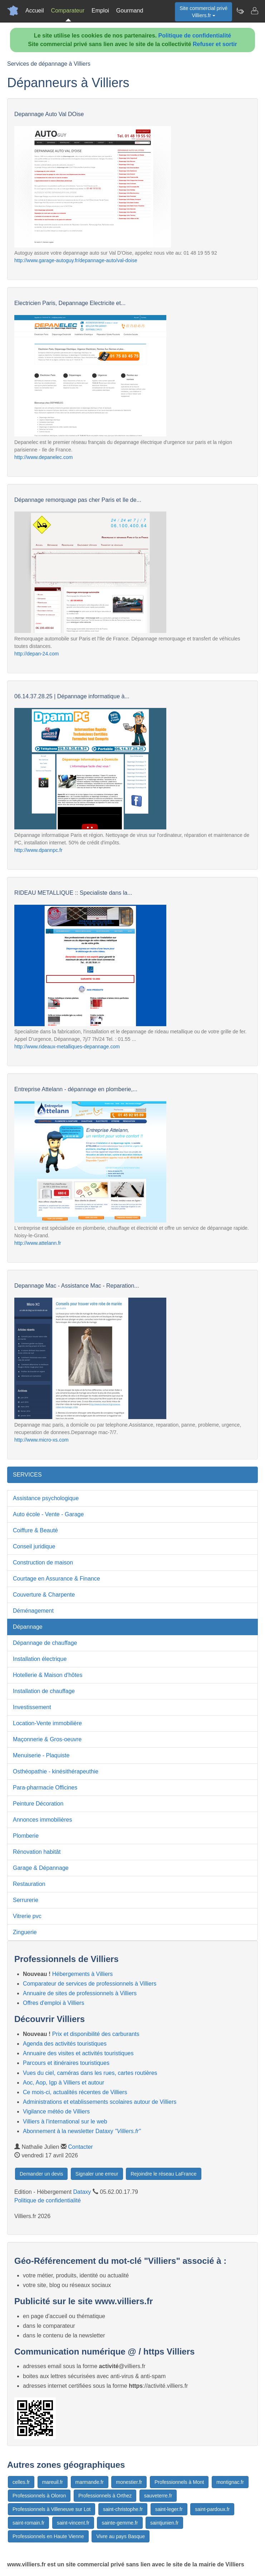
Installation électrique (40, 1659)
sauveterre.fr (158, 2495)
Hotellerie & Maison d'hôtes (47, 1675)
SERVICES (27, 1475)
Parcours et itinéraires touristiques (66, 2063)
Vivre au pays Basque (120, 2536)
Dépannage (28, 1627)
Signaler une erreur (96, 2174)
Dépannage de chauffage (45, 1643)
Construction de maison (43, 1562)
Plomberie (26, 1836)
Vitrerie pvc (27, 1916)
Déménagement (33, 1611)
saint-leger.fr (169, 2509)
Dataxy (82, 2192)
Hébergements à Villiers (82, 1974)
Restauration (29, 1884)
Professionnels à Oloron (39, 2495)
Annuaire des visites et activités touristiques (78, 2053)
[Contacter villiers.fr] (254, 10)
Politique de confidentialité (194, 36)
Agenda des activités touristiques (65, 2044)
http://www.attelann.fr (37, 1243)
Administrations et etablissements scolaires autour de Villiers (99, 2102)
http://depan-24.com (36, 654)
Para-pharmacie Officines (45, 1787)
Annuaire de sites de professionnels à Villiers (80, 1993)
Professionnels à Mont (179, 2482)
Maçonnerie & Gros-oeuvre (47, 1739)
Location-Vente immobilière (47, 1723)
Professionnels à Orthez (105, 2495)
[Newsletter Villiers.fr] (240, 10)
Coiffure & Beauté (35, 1530)
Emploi (100, 11)
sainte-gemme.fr (120, 2523)
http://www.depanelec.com (43, 457)
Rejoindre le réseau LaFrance (163, 2174)
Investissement (32, 1707)
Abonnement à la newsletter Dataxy (82, 2131)
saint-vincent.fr (73, 2523)
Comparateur (67, 11)
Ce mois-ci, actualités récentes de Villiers (75, 2092)
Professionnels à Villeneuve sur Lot (51, 2509)
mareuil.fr (52, 2482)
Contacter (80, 2147)
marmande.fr (89, 2482)
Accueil (34, 11)
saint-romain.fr (28, 2523)
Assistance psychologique (46, 1498)
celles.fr (21, 2482)
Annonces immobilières (42, 1820)
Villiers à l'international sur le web (65, 2121)
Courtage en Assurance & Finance (56, 1579)
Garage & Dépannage (41, 1868)
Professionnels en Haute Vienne (48, 2536)
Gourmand (129, 11)
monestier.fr (129, 2482)
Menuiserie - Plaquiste (41, 1755)
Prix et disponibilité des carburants (95, 2034)
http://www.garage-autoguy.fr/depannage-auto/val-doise (75, 260)
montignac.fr (230, 2482)
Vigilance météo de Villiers (56, 2111)
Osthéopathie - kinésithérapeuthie (55, 1771)
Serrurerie (25, 1900)
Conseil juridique (34, 1546)
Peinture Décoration (38, 1804)
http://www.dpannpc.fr (38, 850)
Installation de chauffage (44, 1691)
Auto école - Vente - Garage (48, 1514)
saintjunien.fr (164, 2523)
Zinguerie (25, 1932)
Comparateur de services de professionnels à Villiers (89, 1984)
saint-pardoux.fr (212, 2509)
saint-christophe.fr (123, 2509)
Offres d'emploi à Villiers (53, 2003)
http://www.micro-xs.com (41, 1440)
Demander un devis (41, 2174)
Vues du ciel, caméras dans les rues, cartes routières (90, 2073)
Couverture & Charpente (44, 1595)
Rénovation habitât (36, 1852)
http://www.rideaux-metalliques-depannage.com (67, 1046)
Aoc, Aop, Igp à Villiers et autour (63, 2083)
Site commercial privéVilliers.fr (203, 11)
